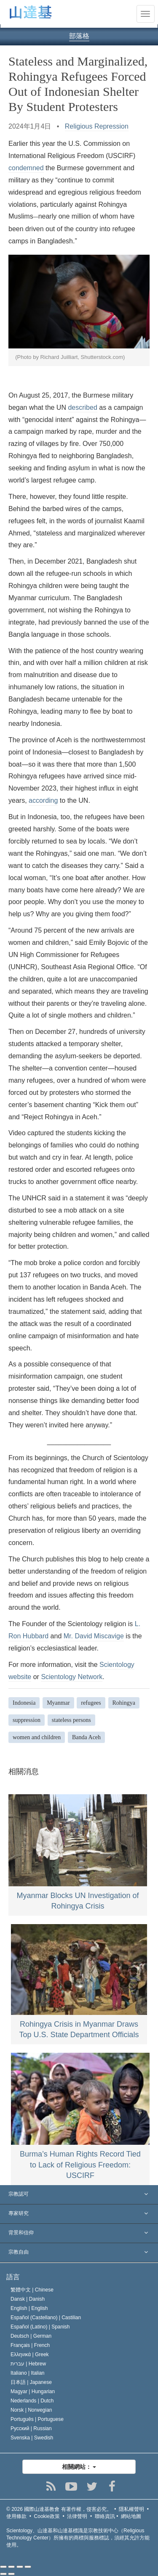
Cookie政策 (47, 2516)
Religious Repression (97, 126)
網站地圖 (131, 2516)
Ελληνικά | (30, 2354)
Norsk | (31, 2410)
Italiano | (28, 2373)
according (43, 800)
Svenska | (32, 2438)
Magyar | (33, 2391)
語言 (13, 2277)
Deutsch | (31, 2336)
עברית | (28, 2364)
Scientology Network (71, 1676)
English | (29, 2308)
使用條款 (16, 2516)
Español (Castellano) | (46, 2317)
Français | (30, 2345)
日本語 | (31, 2382)
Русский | (31, 2428)
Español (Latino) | (40, 2327)
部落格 (79, 36)
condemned (26, 167)
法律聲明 (77, 2516)
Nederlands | (32, 2401)
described (82, 407)
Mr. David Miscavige (94, 1636)
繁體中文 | (32, 2290)
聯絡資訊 (105, 2516)
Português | (37, 2419)
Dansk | (28, 2299)
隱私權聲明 (131, 2509)
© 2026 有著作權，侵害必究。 (59, 2509)
